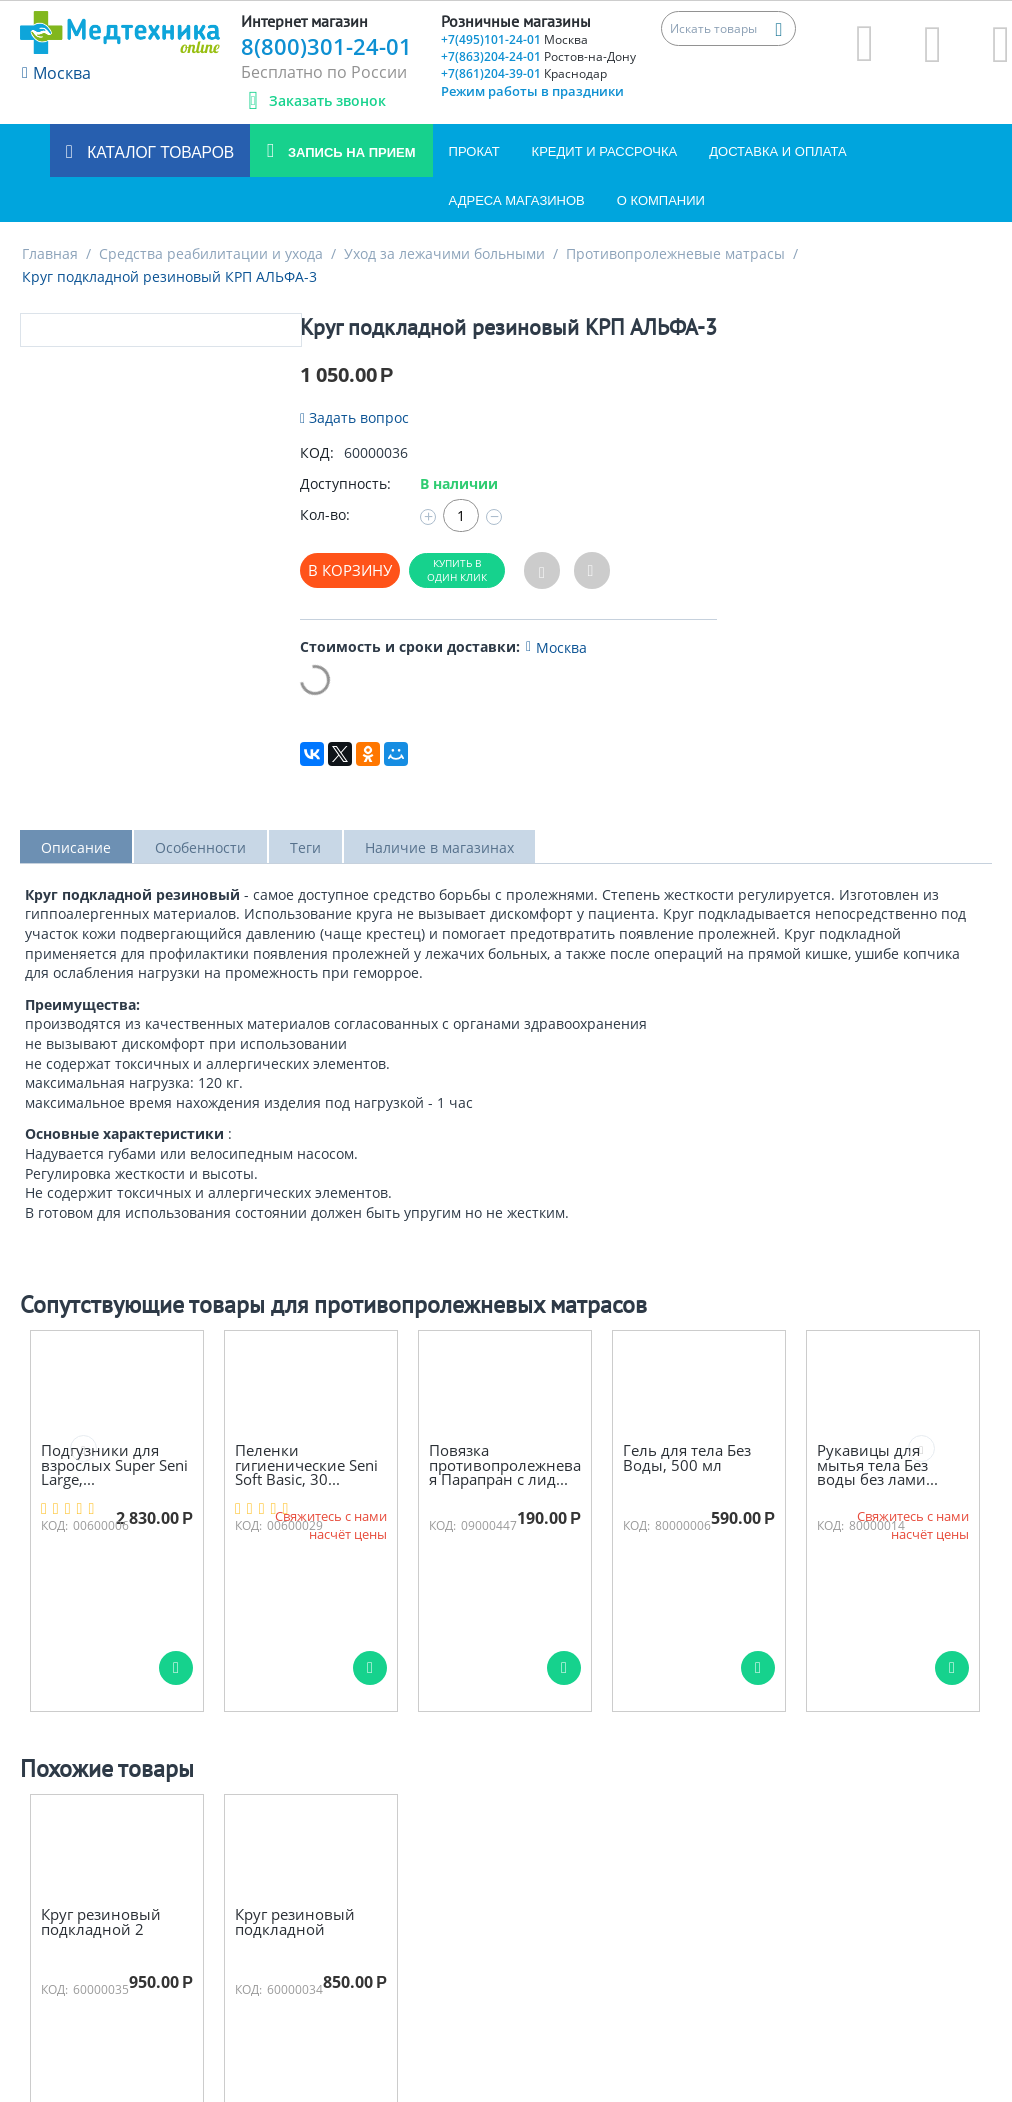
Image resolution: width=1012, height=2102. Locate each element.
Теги (305, 847)
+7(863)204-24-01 (538, 56)
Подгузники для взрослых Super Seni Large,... (114, 1465)
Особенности (200, 847)
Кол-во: (325, 514)
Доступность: (345, 483)
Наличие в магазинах (439, 847)
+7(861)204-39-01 (524, 73)
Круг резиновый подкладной (295, 1921)
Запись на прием (349, 152)
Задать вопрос (354, 417)
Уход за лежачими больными (444, 253)
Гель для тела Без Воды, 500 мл (687, 1457)
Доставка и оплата (777, 151)
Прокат (474, 151)
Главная (50, 253)
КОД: (317, 452)
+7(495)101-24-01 (514, 39)
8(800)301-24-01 (326, 46)
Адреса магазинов (517, 200)
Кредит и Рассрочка (605, 151)
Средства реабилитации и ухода (211, 253)
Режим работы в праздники (532, 91)
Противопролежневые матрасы (675, 253)
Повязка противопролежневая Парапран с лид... (505, 1465)
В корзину (350, 570)
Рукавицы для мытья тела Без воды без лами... (877, 1465)
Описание (76, 847)
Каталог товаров (158, 152)
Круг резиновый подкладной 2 (101, 1921)
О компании (661, 200)
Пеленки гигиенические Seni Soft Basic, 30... (306, 1465)
